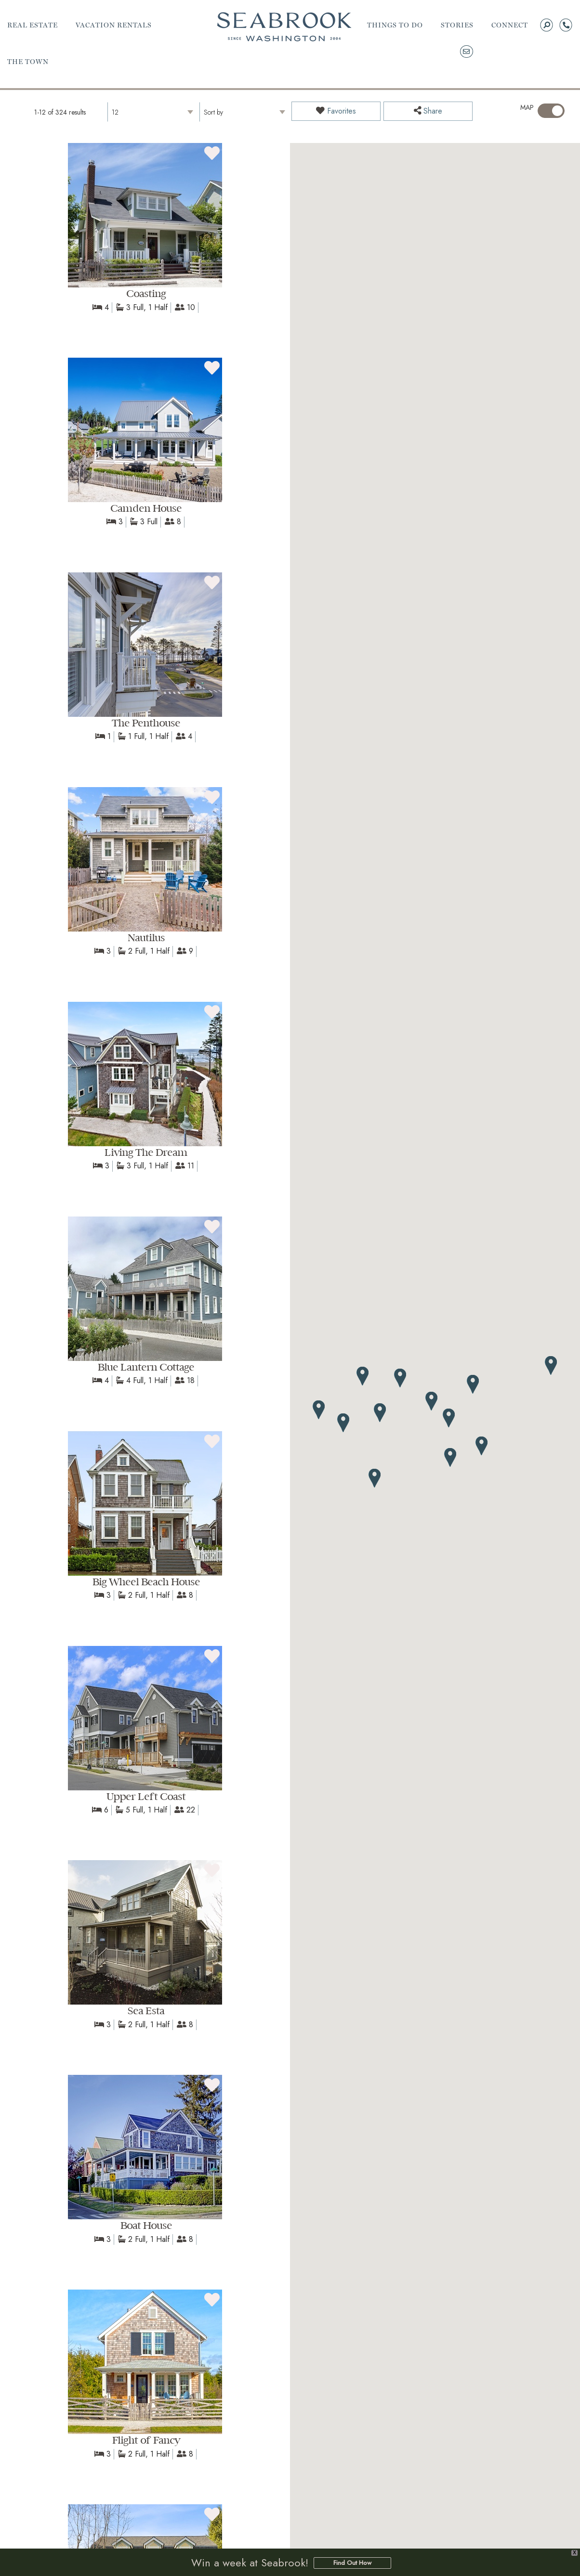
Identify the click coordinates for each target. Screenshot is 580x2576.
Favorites (336, 111)
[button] (449, 1418)
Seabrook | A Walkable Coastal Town (284, 26)
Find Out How (352, 2564)
